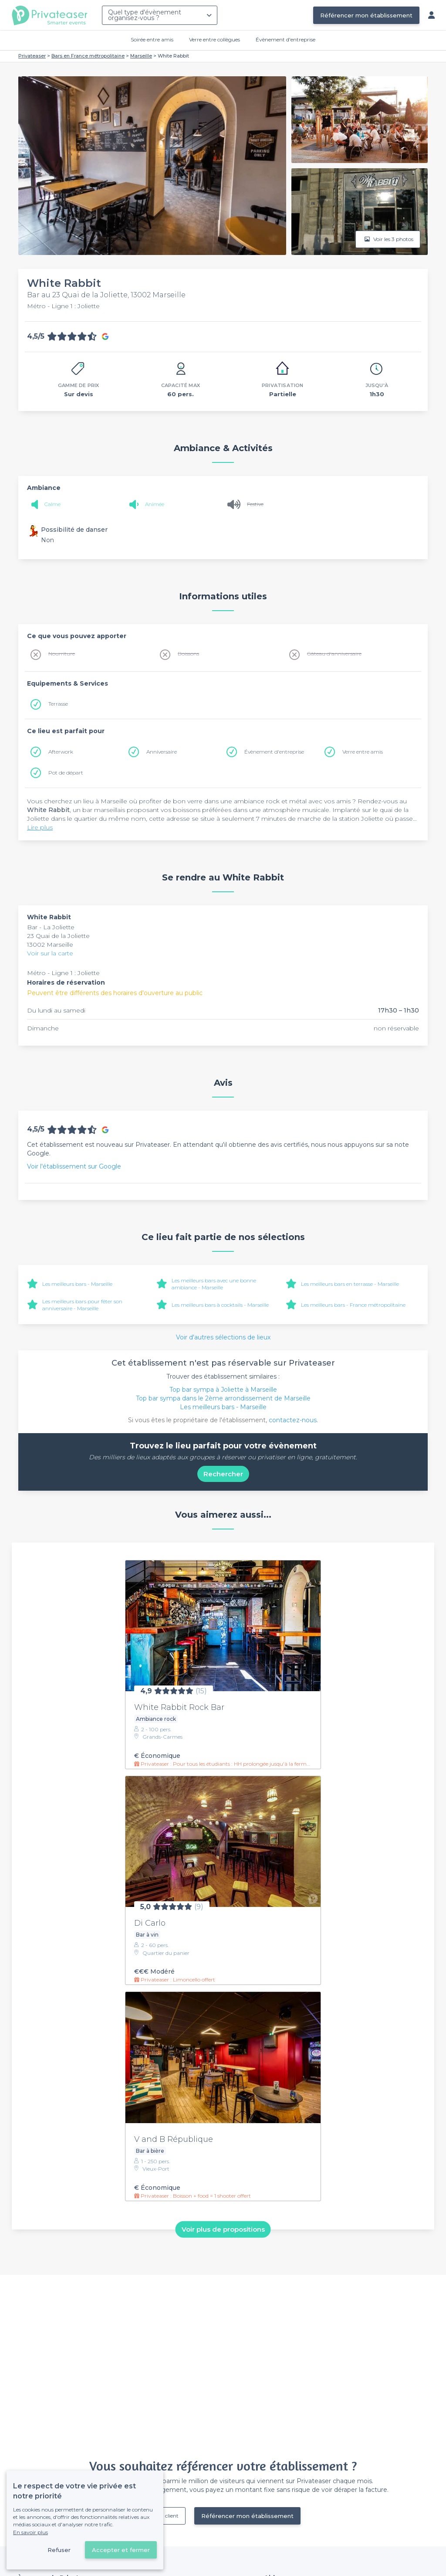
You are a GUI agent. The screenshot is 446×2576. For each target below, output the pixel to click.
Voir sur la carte (50, 953)
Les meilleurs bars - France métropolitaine (353, 1305)
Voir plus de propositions (223, 2229)
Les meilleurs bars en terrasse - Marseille (350, 1284)
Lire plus (40, 827)
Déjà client (165, 2515)
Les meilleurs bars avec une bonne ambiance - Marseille (214, 1284)
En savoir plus (30, 2532)
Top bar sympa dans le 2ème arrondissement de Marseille (223, 1398)
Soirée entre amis (152, 39)
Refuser (59, 2549)
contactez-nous (293, 1420)
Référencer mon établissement (366, 15)
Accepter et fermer (121, 2549)
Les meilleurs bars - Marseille (77, 1284)
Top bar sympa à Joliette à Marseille (223, 1389)
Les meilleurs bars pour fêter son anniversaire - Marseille (82, 1305)
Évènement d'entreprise (285, 39)
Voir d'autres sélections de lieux (223, 1337)
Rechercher (223, 1474)
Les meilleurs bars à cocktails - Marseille (220, 1305)
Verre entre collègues (214, 39)
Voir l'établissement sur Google (74, 1166)
